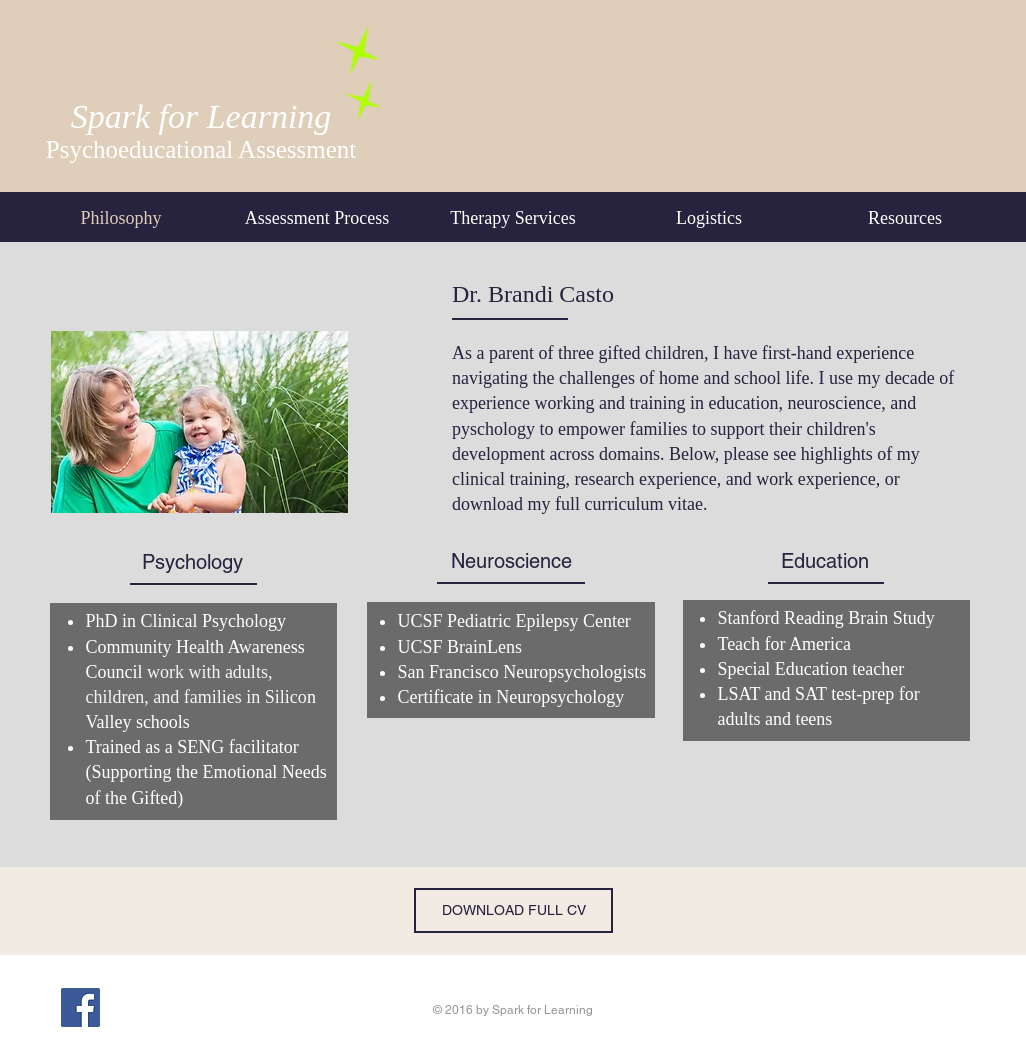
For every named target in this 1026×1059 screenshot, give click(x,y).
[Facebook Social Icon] (80, 1007)
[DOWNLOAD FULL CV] (513, 910)
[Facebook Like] (178, 1007)
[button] (709, 218)
